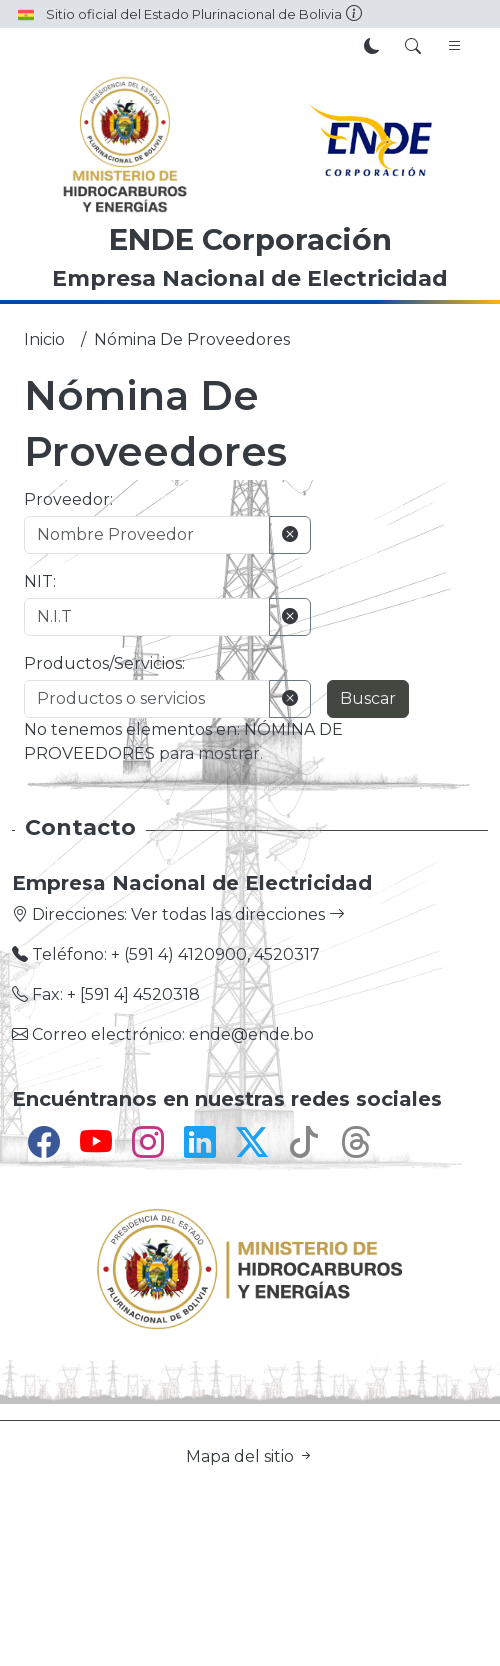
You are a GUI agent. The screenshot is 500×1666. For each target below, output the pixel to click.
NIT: (40, 581)
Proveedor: (68, 499)
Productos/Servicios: (104, 663)
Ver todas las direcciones (238, 914)
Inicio (44, 339)
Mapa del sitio (250, 1456)
